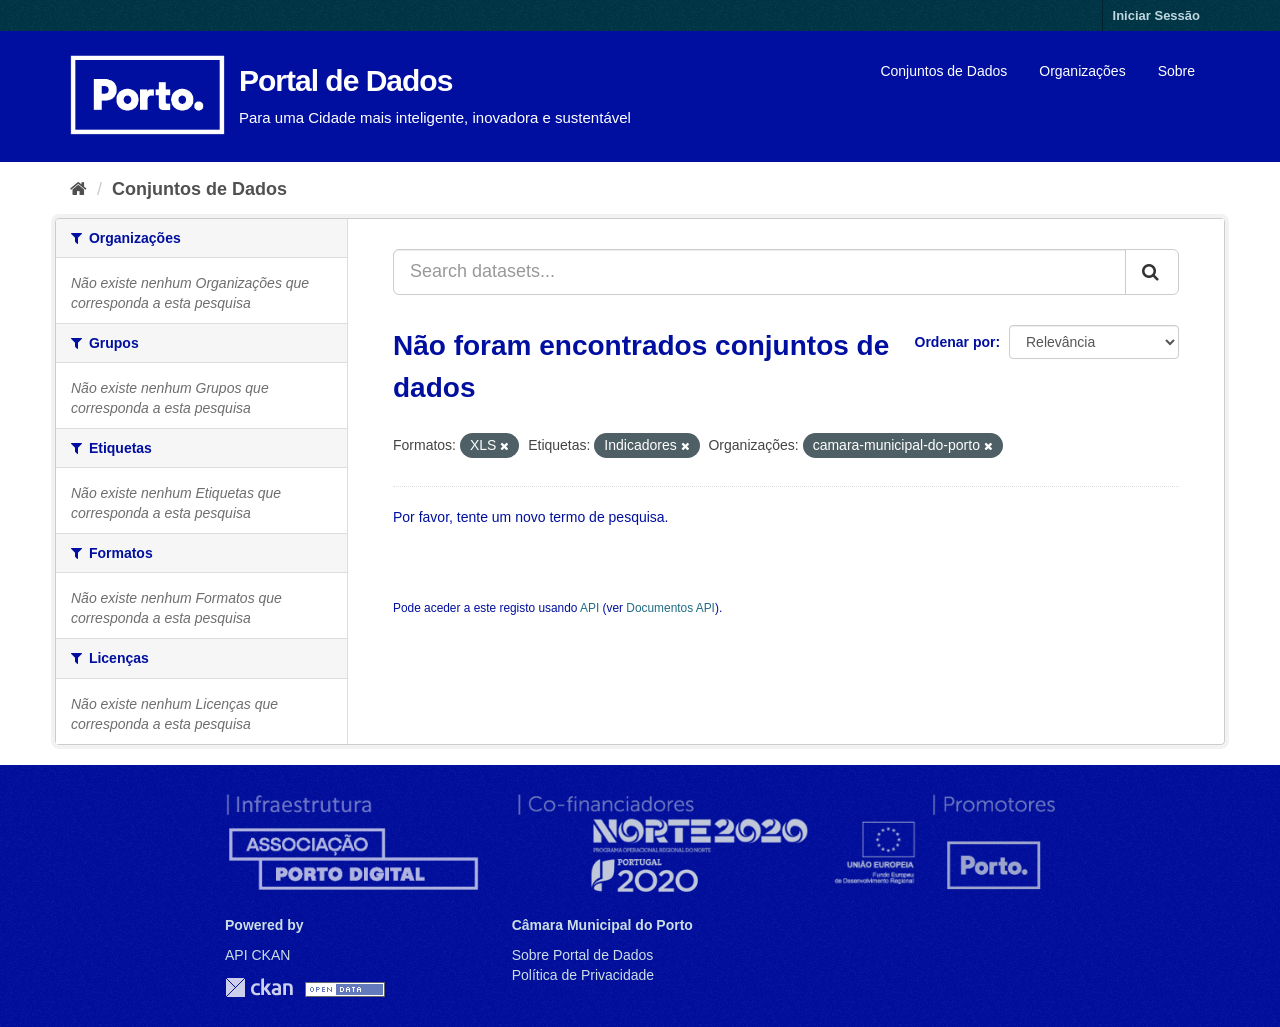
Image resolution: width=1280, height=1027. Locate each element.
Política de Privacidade (583, 975)
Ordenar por (955, 342)
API (589, 608)
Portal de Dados (345, 80)
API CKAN (257, 955)
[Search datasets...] (759, 272)
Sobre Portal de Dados (583, 955)
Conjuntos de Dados (943, 71)
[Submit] (1152, 272)
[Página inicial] (78, 189)
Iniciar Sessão (1156, 15)
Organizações (1082, 71)
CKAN (259, 987)
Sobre (1176, 71)
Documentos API (670, 608)
